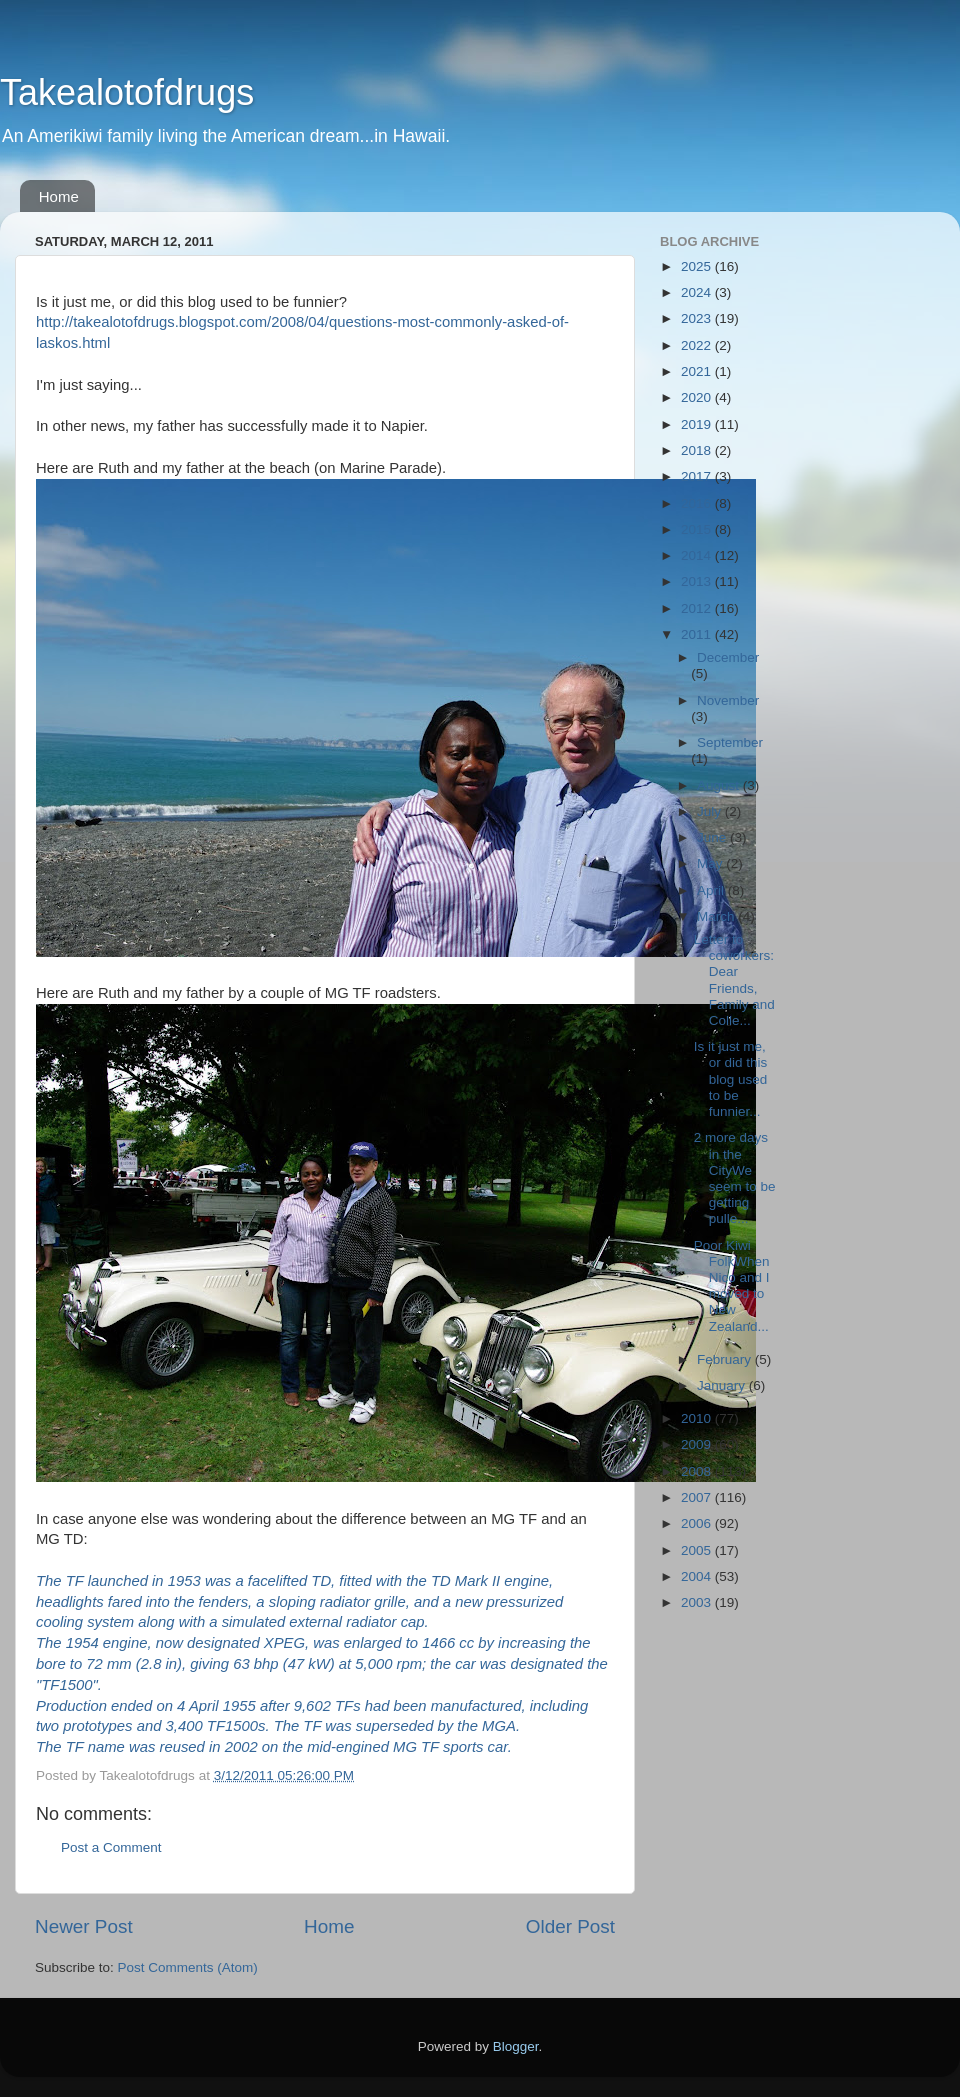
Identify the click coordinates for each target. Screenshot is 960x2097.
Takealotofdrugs (127, 92)
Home (59, 196)
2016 (698, 503)
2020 (698, 397)
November (728, 700)
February (726, 1359)
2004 (698, 1576)
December (728, 657)
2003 (698, 1602)
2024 (698, 292)
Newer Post (84, 1926)
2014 (698, 555)
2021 (698, 371)
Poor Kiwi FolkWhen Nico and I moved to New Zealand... (732, 1286)
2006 (698, 1523)
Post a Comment (111, 1847)
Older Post (570, 1926)
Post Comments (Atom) (188, 1967)
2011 (698, 634)
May (711, 863)
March (717, 916)
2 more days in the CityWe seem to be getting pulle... (735, 1178)
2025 (698, 266)
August (720, 785)
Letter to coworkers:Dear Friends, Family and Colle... (734, 980)
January (723, 1385)
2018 (698, 450)
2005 (698, 1550)
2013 (698, 581)
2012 (698, 608)
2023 (698, 318)
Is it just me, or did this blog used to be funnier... (731, 1079)
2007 (698, 1497)
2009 (698, 1444)
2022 (698, 345)
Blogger (516, 2046)
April (712, 890)
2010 (698, 1418)
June (713, 837)
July (711, 811)
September (730, 742)
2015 (698, 529)
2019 (698, 424)
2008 (698, 1471)
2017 (698, 476)
